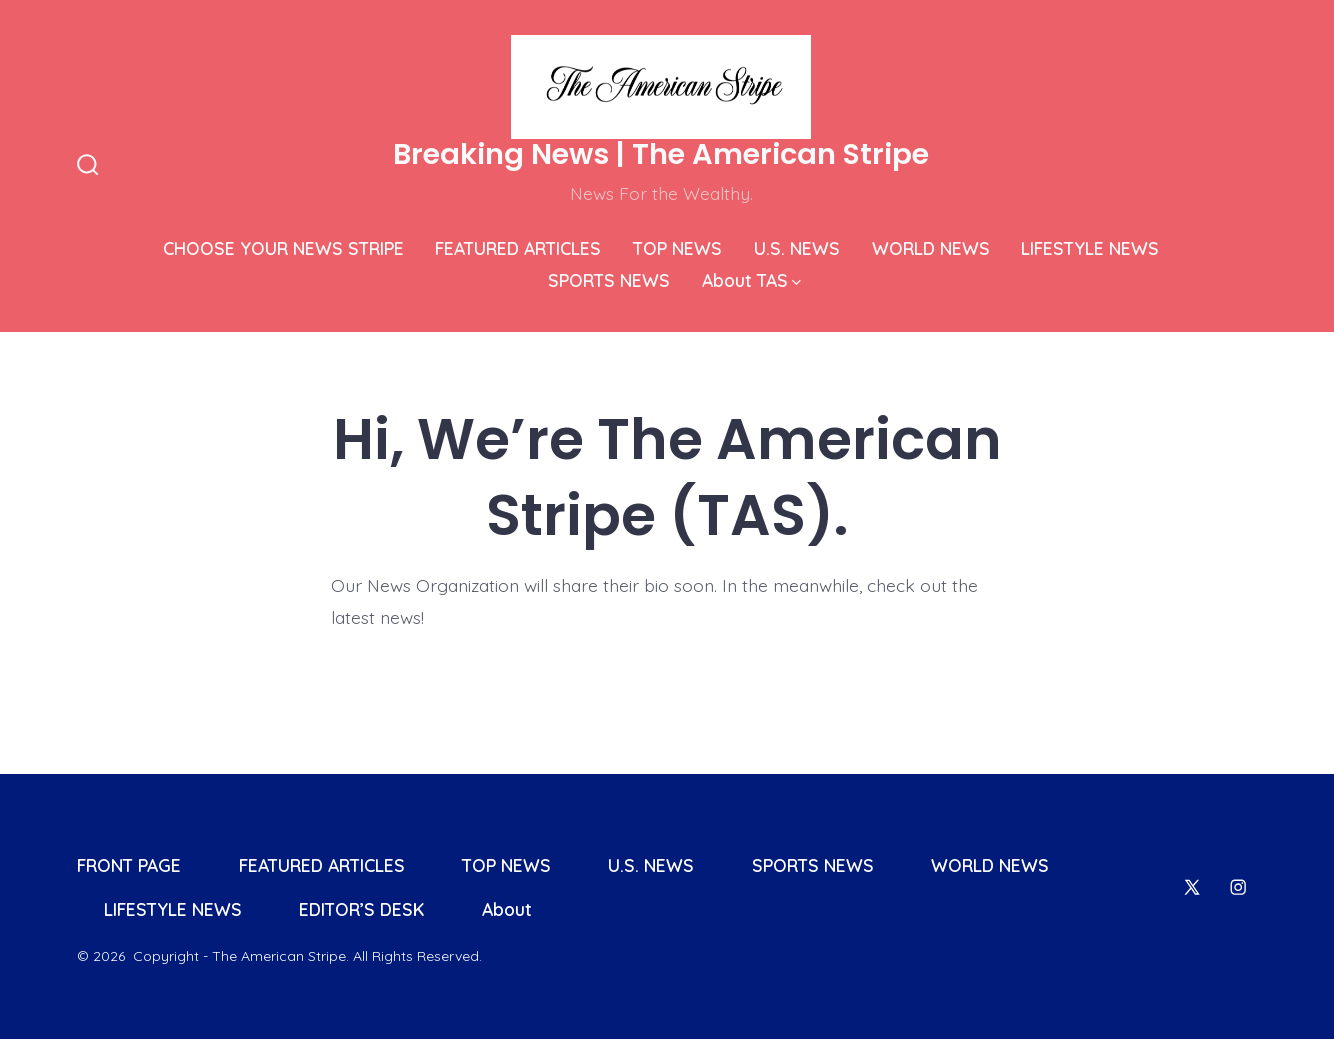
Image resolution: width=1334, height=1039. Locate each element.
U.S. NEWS (797, 248)
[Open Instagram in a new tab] (1238, 887)
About (507, 909)
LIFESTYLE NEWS (1090, 248)
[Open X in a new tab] (1192, 887)
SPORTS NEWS (609, 280)
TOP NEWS (677, 248)
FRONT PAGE (129, 865)
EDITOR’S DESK (361, 909)
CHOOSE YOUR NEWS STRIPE (283, 248)
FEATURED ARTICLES (518, 248)
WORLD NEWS (931, 248)
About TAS (751, 280)
